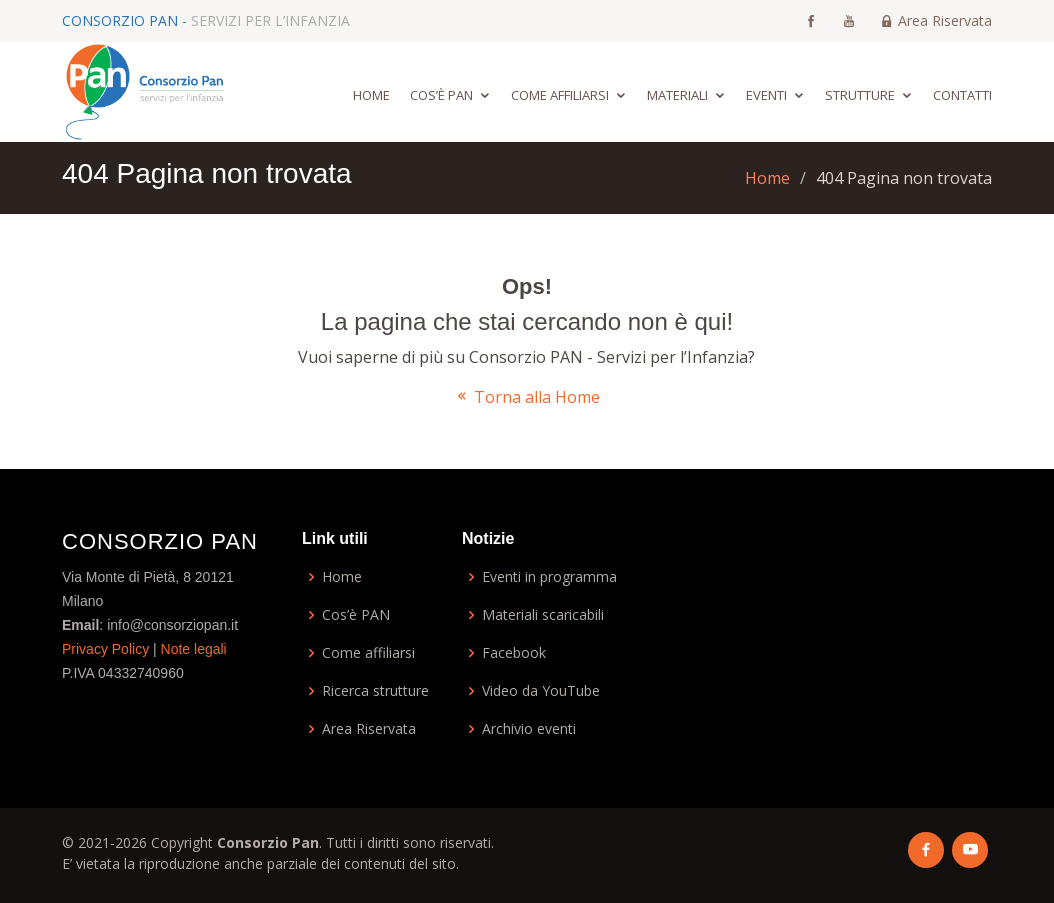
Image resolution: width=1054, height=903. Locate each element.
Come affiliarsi (560, 95)
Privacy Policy (105, 649)
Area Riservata (936, 20)
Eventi (766, 95)
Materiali (677, 95)
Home (371, 95)
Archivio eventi (529, 729)
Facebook (514, 653)
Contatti (962, 95)
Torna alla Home (527, 397)
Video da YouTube (541, 691)
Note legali (194, 649)
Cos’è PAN (356, 615)
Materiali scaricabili (543, 615)
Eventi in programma (549, 577)
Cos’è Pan (441, 95)
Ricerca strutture (375, 691)
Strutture (860, 95)
